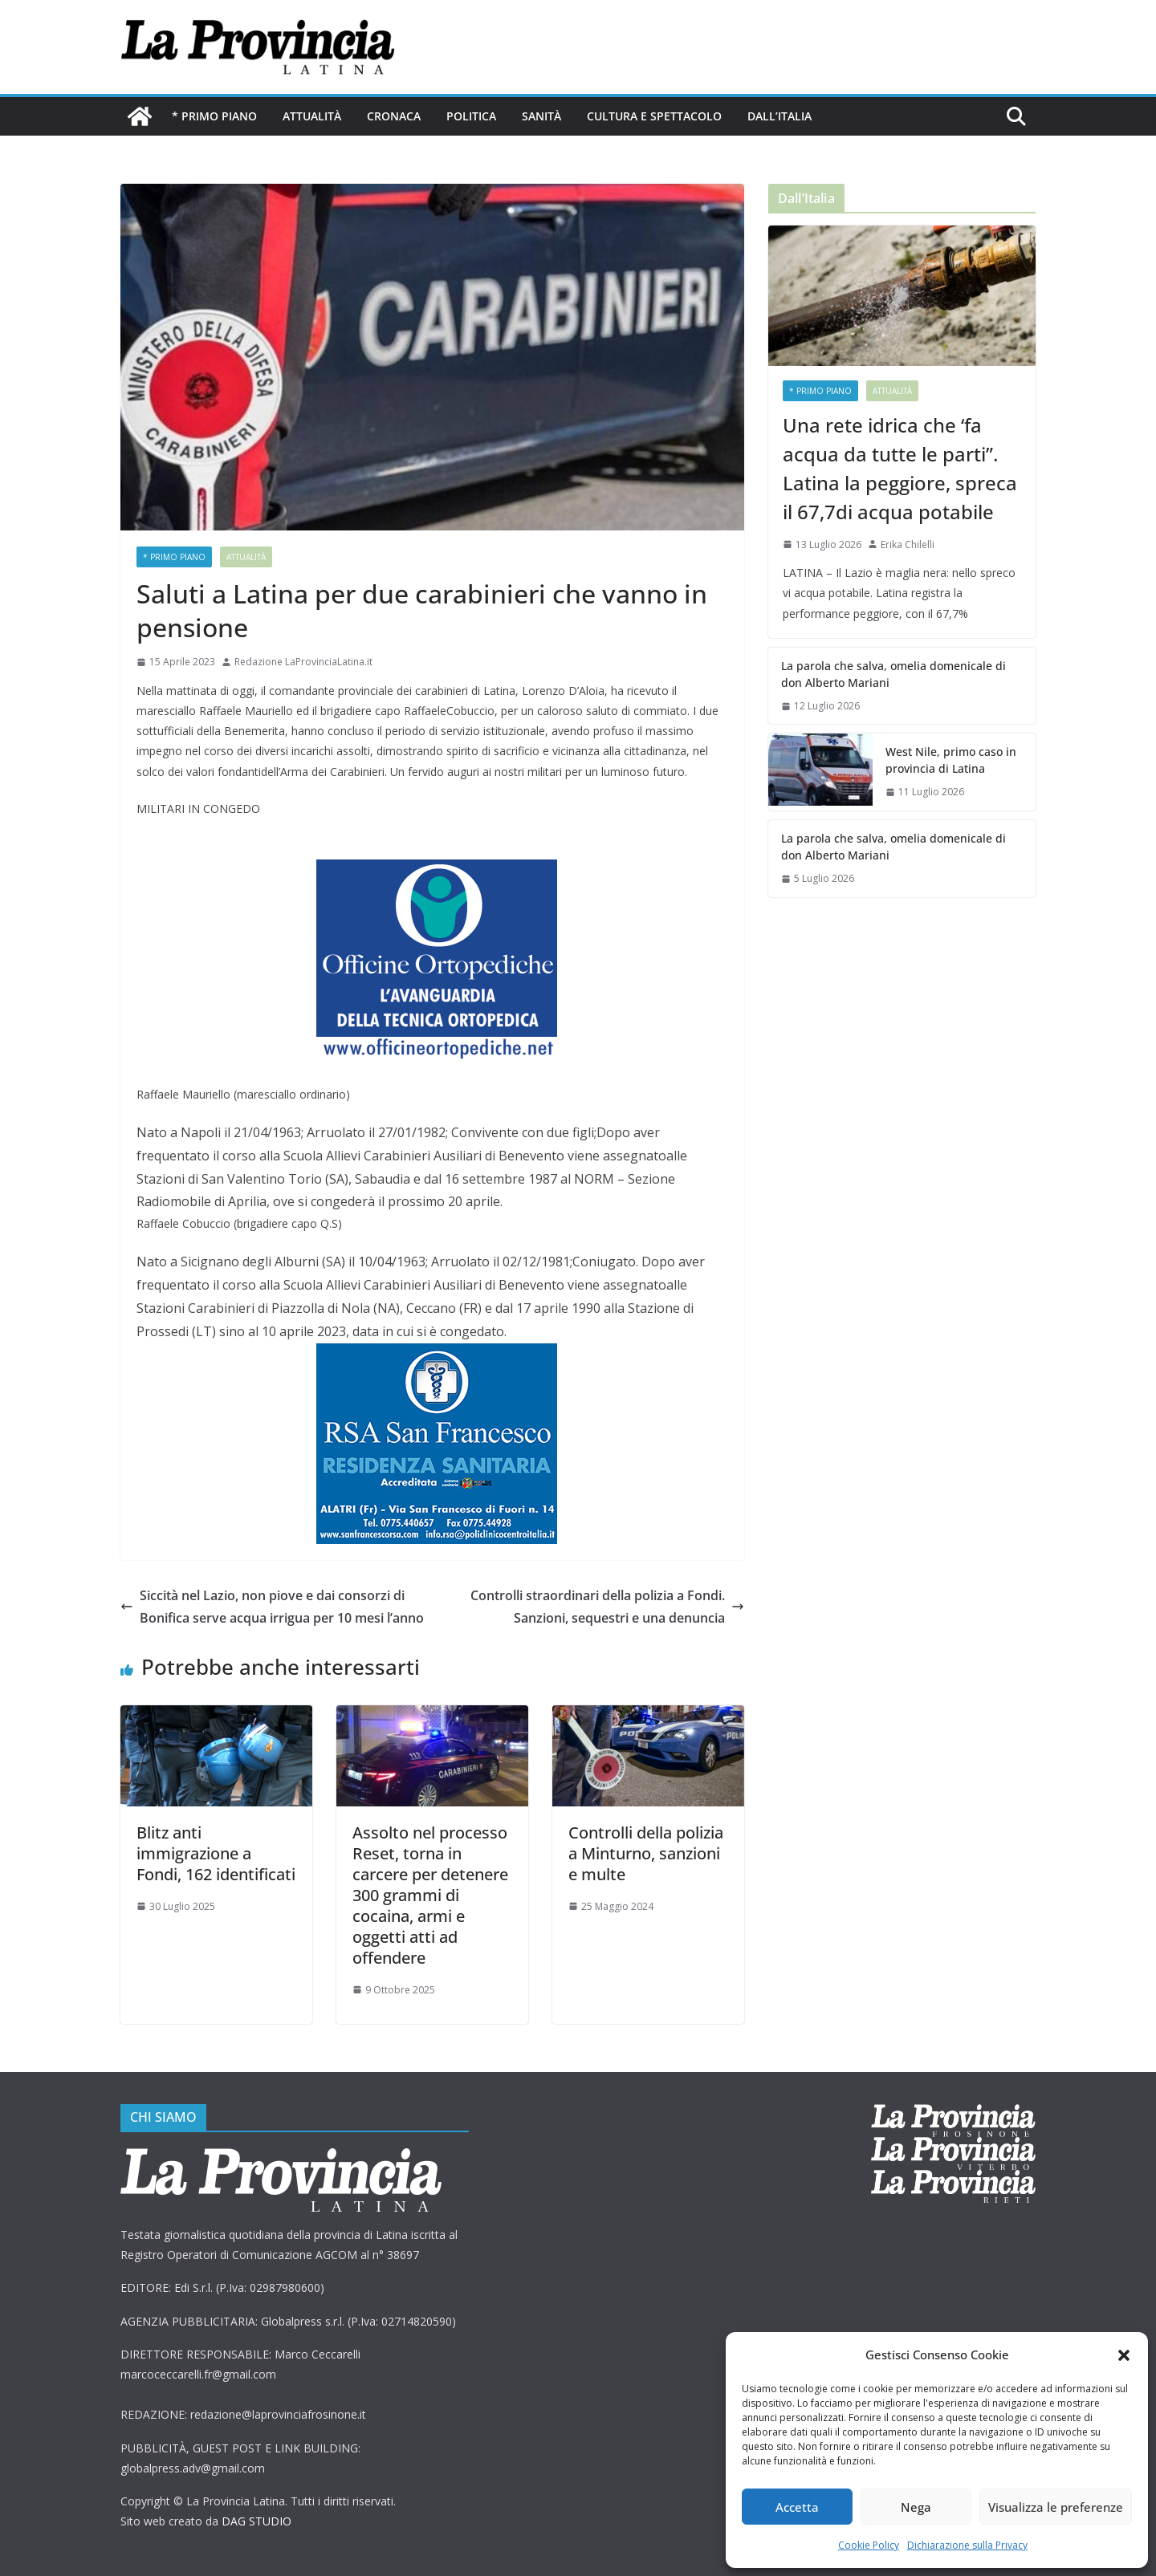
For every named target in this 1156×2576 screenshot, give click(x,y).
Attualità (312, 116)
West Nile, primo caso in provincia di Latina (950, 760)
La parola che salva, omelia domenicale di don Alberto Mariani (893, 674)
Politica (471, 116)
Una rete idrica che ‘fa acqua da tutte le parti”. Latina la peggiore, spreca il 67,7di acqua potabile (900, 468)
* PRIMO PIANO (214, 116)
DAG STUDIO (256, 2521)
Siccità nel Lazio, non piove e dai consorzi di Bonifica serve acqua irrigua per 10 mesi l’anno (272, 1607)
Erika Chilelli (907, 544)
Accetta (797, 2507)
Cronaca (394, 116)
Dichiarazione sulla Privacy (967, 2545)
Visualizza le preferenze (1055, 2507)
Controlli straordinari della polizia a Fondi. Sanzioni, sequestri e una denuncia (607, 1607)
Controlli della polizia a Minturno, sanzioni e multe (645, 1853)
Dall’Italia (779, 116)
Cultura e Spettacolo (654, 116)
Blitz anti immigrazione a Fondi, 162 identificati (215, 1853)
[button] (1124, 2355)
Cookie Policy (868, 2545)
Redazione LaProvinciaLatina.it (303, 661)
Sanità (541, 116)
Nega (916, 2507)
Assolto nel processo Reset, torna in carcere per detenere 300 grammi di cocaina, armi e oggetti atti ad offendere (430, 1895)
